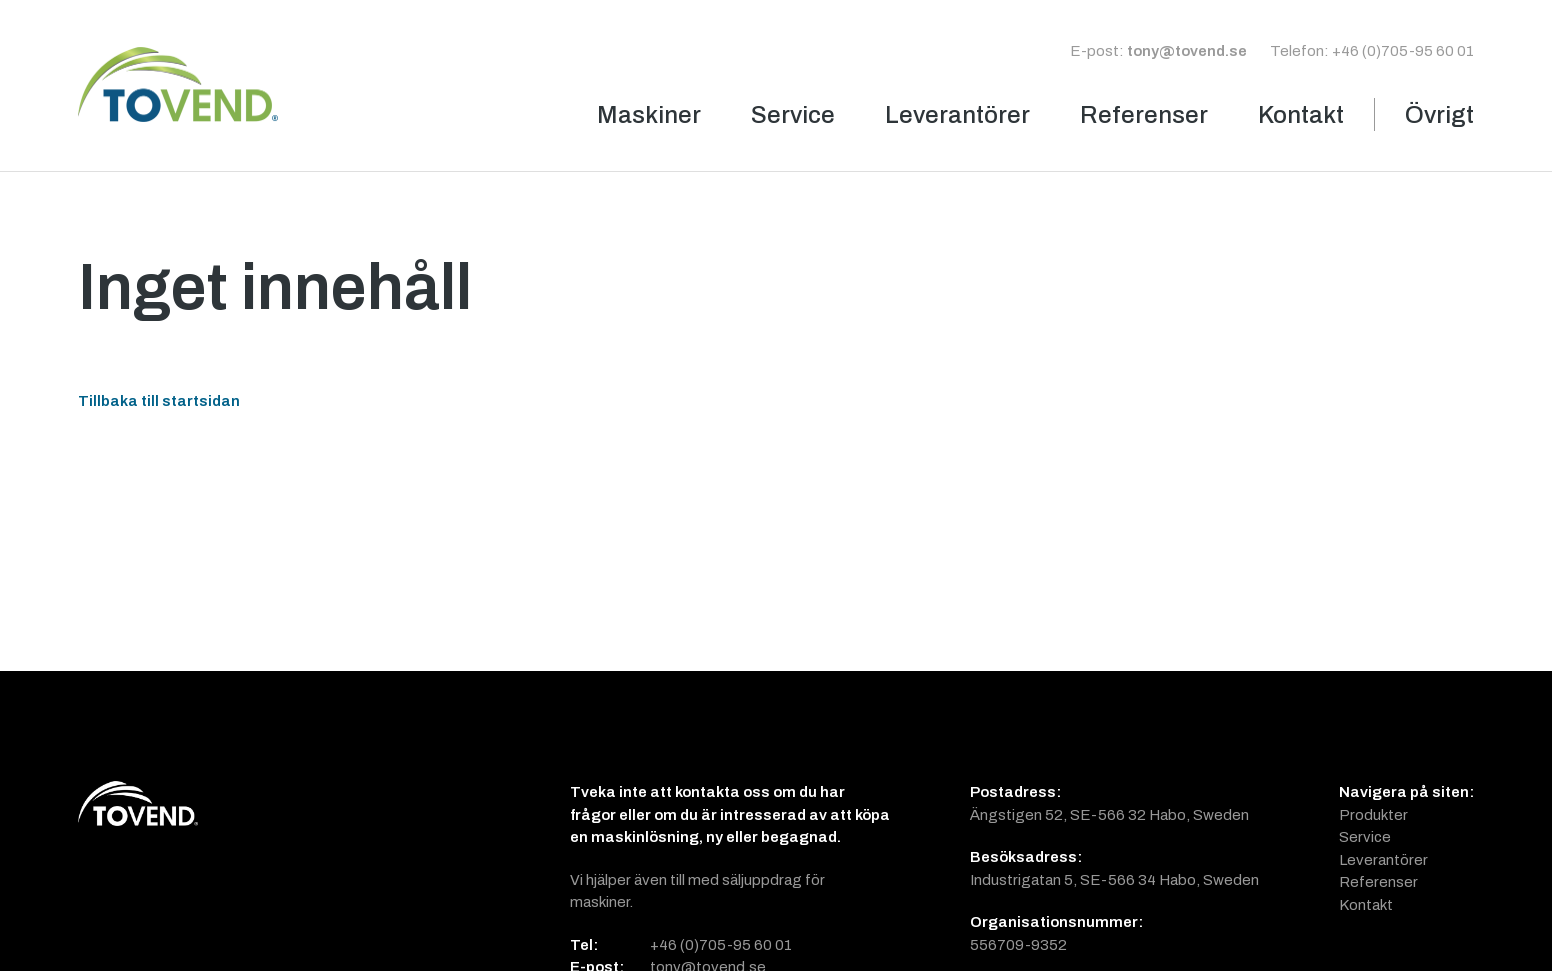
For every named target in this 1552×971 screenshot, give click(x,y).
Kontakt (1301, 114)
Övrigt (1439, 114)
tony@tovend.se (1187, 50)
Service (793, 114)
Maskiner (649, 114)
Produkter (1373, 814)
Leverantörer (957, 114)
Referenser (1144, 114)
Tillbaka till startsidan (159, 400)
